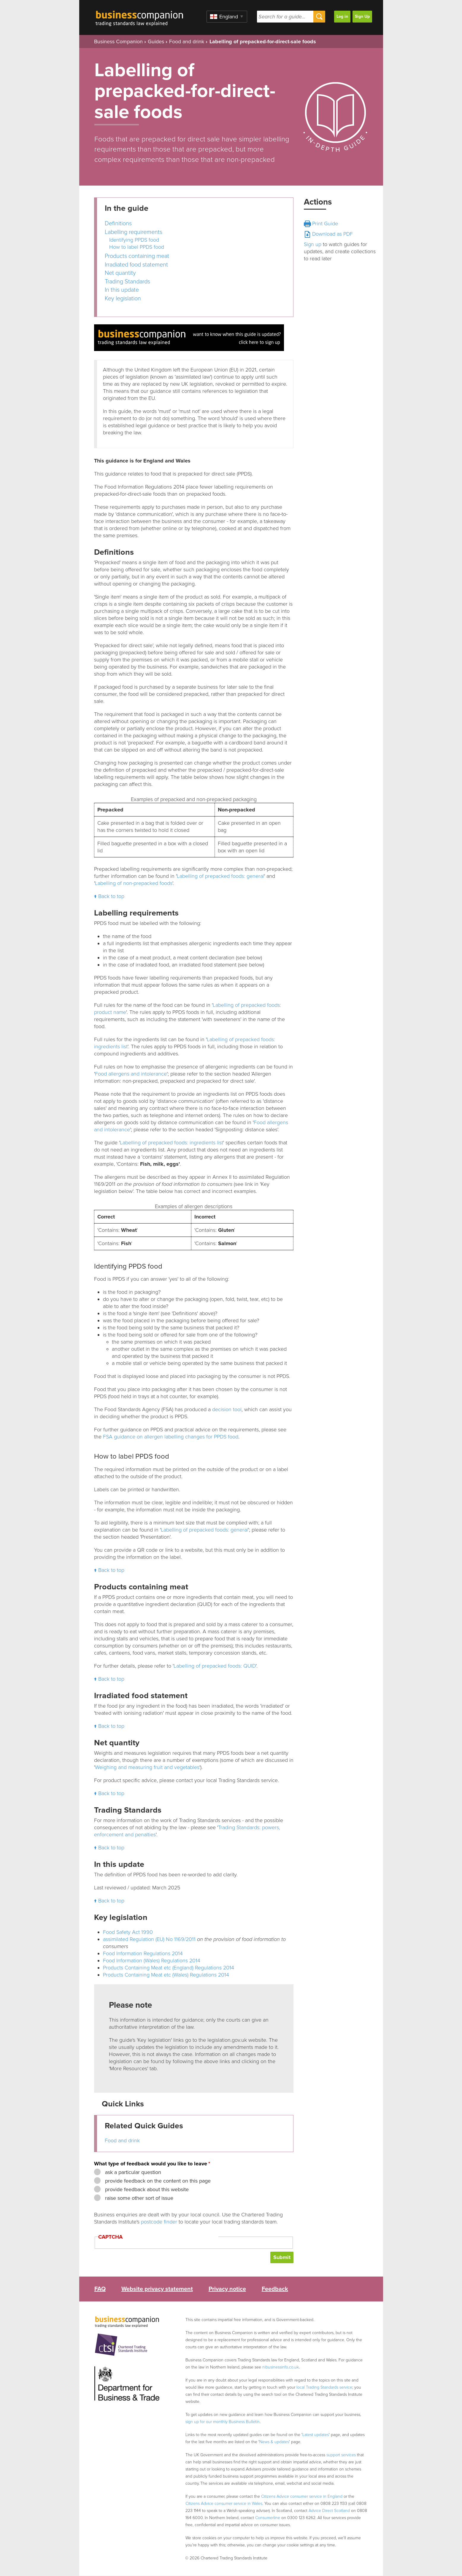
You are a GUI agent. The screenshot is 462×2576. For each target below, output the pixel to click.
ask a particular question (132, 2172)
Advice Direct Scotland (329, 2510)
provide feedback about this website (146, 2189)
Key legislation (123, 298)
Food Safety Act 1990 (128, 1932)
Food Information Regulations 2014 (143, 1953)
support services (341, 2454)
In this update (122, 290)
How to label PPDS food (136, 247)
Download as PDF (328, 234)
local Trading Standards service (324, 2387)
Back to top (111, 896)
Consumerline (267, 2517)
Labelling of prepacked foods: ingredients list (171, 1142)
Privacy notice (227, 2289)
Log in (342, 16)
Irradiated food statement (136, 264)
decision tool (227, 1409)
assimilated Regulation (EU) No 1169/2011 (149, 1939)
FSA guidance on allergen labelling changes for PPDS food (170, 1436)
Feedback (275, 2289)
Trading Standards (127, 281)
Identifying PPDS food (134, 240)
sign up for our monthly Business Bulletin (222, 2421)
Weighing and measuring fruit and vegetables (147, 1767)
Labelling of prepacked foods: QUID (215, 1666)
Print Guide (321, 223)
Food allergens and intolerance (131, 1074)
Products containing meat (137, 256)
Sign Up (362, 16)
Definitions (118, 223)
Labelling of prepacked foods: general (220, 876)
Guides (156, 41)
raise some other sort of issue (138, 2198)
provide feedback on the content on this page (157, 2181)
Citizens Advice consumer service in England (301, 2496)
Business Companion (118, 41)
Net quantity (120, 273)
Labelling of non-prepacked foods (133, 883)
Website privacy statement (157, 2289)
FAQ (100, 2289)
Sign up (312, 244)
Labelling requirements (133, 232)
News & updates (274, 2441)
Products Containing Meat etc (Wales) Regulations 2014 (166, 1975)
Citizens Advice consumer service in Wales (223, 2503)
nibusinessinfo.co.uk (280, 2367)
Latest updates (315, 2434)
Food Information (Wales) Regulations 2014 (151, 1960)
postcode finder (159, 2221)
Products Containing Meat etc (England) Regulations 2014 (168, 1967)
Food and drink (186, 41)
